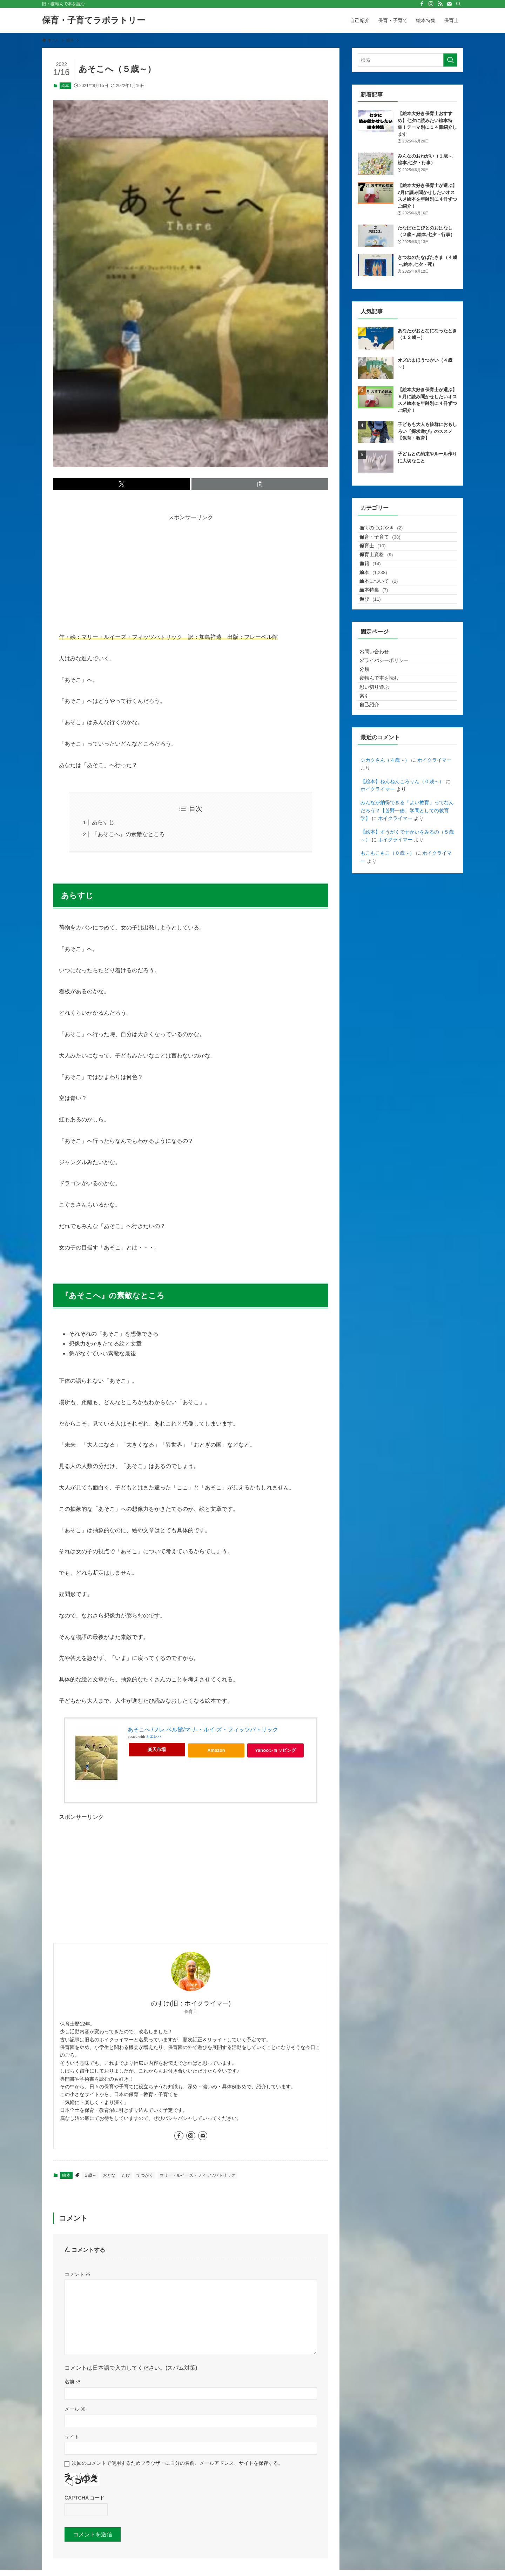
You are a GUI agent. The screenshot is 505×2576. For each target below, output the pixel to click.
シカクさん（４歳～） (385, 851)
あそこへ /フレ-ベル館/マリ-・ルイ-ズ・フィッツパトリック (203, 1730)
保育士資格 (383, 574)
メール (75, 2409)
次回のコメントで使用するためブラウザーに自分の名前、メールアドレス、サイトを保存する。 (177, 2463)
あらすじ (103, 822)
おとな (109, 2175)
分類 (370, 735)
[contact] (449, 4)
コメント (77, 2274)
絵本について (385, 618)
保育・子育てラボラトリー (93, 20)
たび (126, 2175)
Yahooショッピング (279, 1752)
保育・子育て (386, 545)
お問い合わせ (380, 706)
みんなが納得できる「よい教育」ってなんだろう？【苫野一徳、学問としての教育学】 (407, 902)
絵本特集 (380, 633)
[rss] (440, 4)
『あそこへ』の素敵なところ (128, 834)
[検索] (458, 4)
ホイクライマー (434, 851)
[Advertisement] (191, 572)
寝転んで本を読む (384, 749)
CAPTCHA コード (85, 2498)
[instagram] (431, 4)
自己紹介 (375, 793)
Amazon (216, 1750)
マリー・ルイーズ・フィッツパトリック (197, 2175)
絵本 (65, 86)
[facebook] (421, 4)
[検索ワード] (407, 60)
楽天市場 (157, 1749)
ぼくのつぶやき (388, 531)
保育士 (379, 560)
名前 (73, 2381)
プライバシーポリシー (389, 720)
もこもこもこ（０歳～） (388, 944)
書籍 (377, 589)
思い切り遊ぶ (380, 764)
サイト (72, 2437)
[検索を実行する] (450, 60)
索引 (370, 778)
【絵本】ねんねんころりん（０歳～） (402, 873)
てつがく (144, 2175)
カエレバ (153, 1737)
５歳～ (90, 2175)
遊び (377, 647)
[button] (121, 484)
